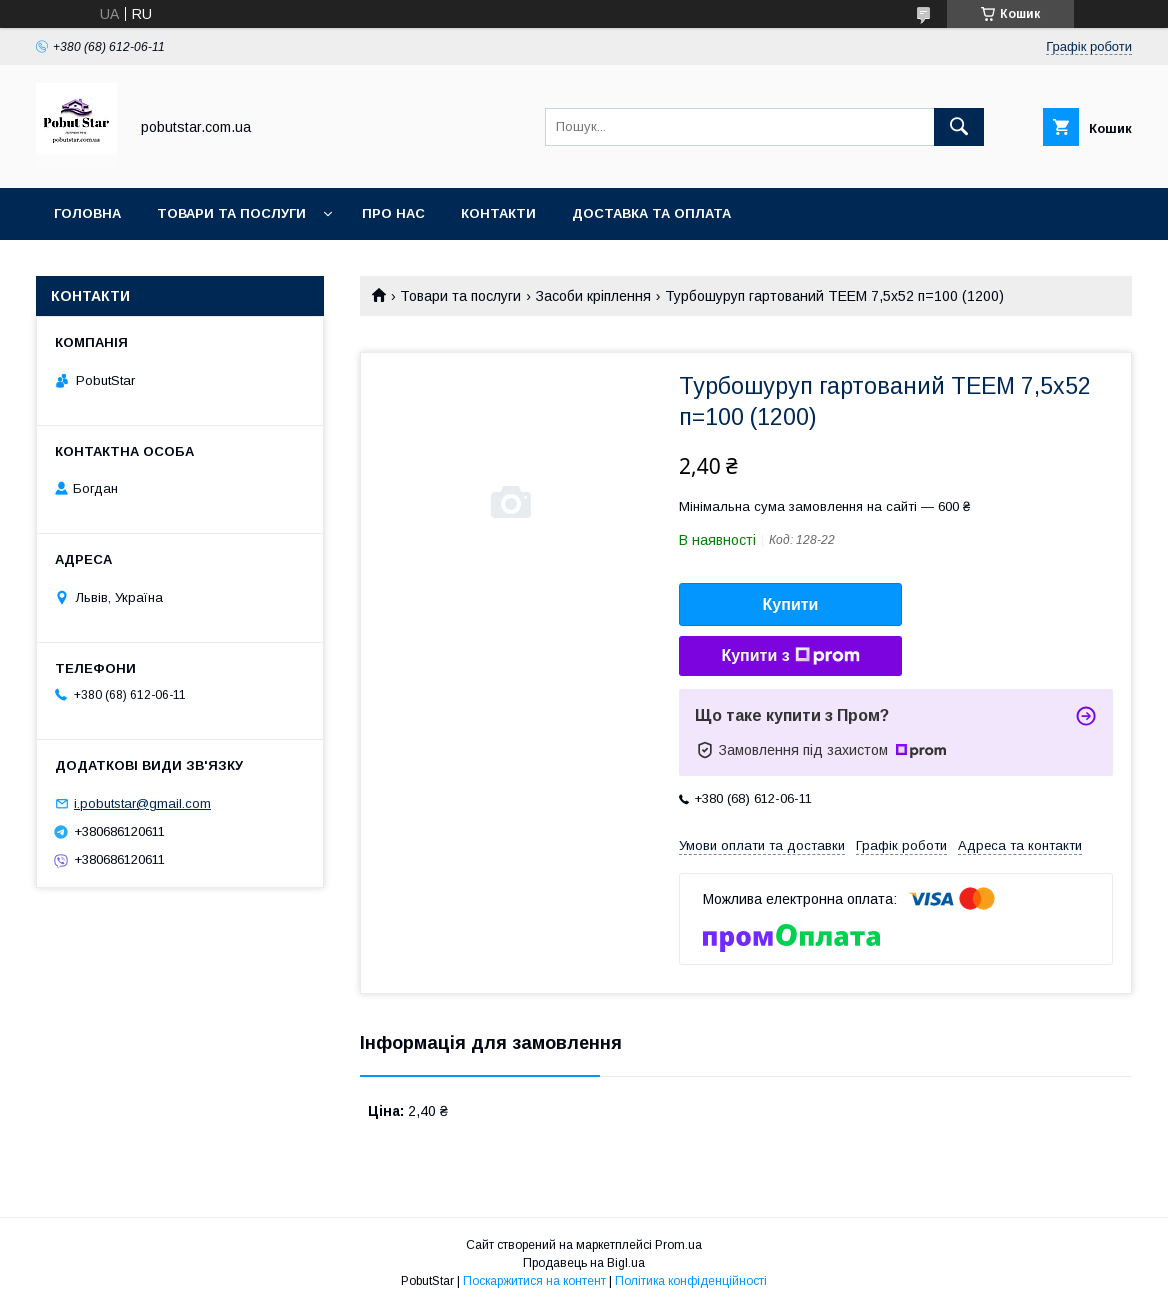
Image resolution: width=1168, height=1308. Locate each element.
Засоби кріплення (593, 296)
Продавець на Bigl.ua (584, 1263)
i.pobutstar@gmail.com (142, 803)
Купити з (790, 656)
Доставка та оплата (651, 213)
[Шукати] (959, 127)
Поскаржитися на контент (534, 1281)
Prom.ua (678, 1245)
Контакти (498, 213)
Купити (791, 604)
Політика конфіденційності (691, 1281)
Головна (87, 213)
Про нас (393, 213)
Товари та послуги (231, 213)
